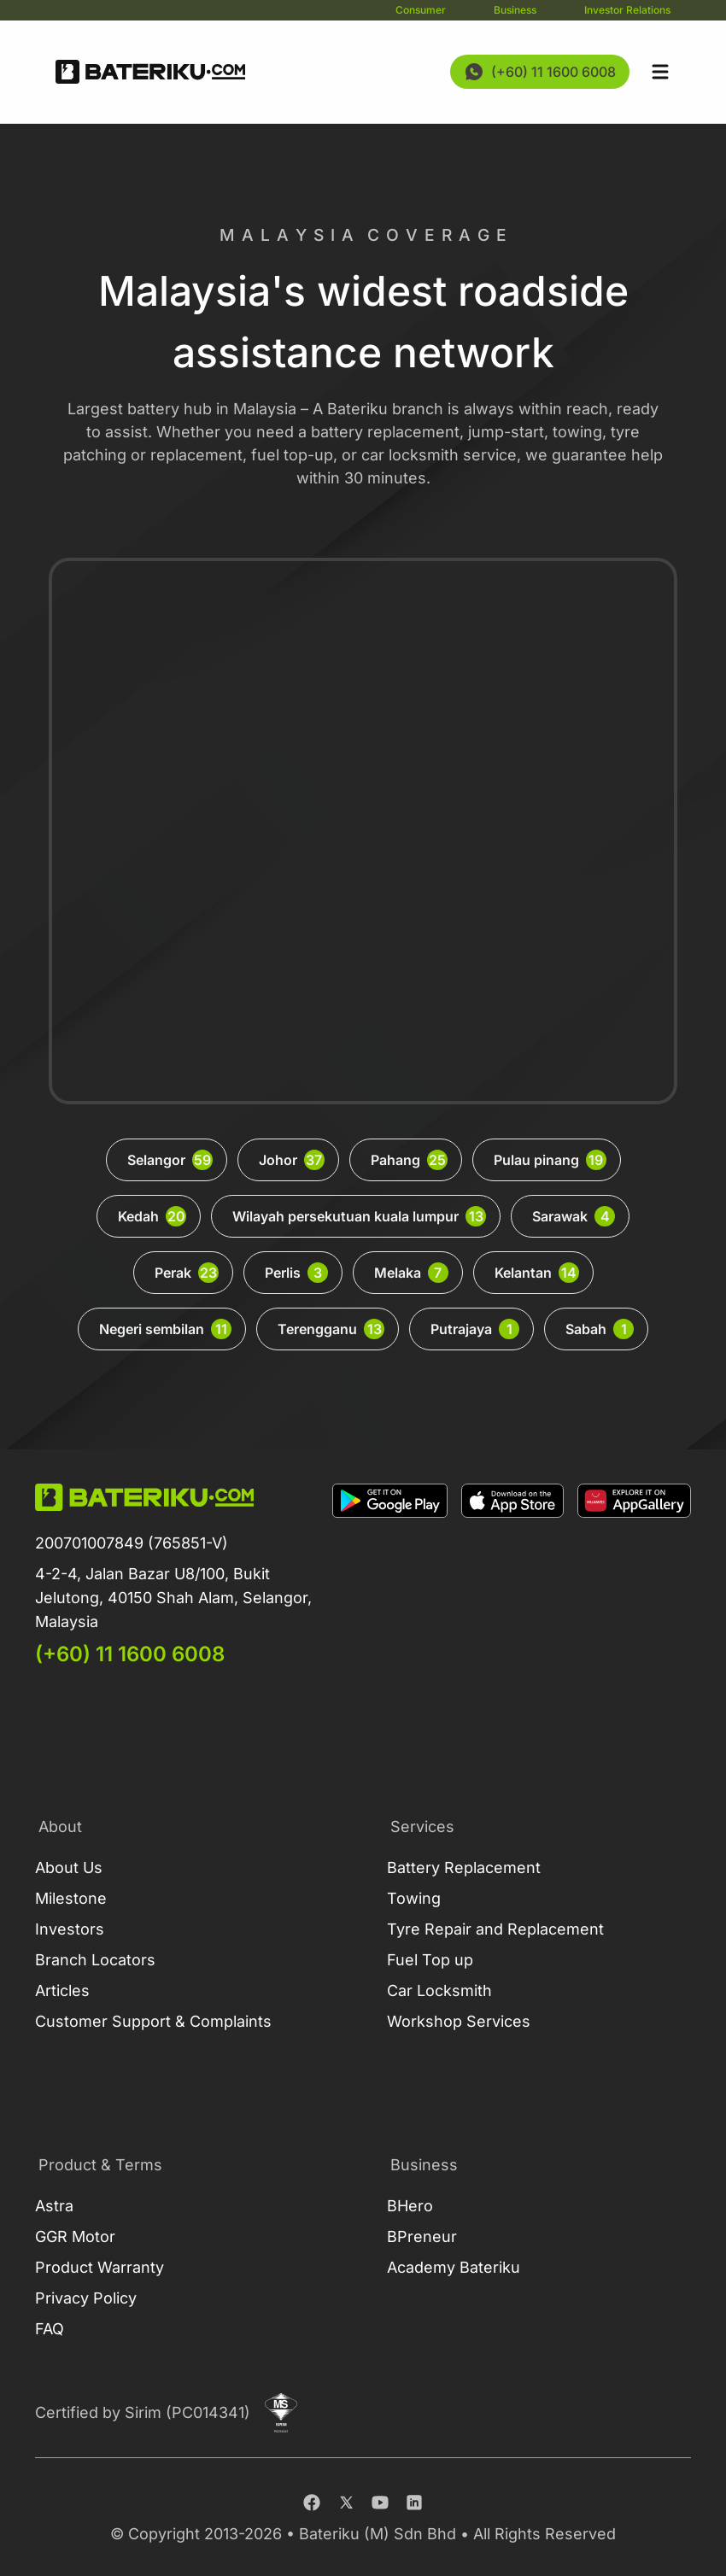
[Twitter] (346, 2502)
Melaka (411, 1272)
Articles (62, 1990)
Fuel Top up (430, 1960)
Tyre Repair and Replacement (495, 1929)
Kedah (152, 1216)
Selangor (170, 1160)
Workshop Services (458, 2021)
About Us (68, 1867)
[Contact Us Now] (539, 72)
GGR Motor (75, 2236)
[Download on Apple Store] (512, 1576)
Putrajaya (474, 1329)
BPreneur (422, 2236)
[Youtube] (380, 2502)
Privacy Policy (86, 2298)
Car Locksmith (439, 1990)
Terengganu (331, 1329)
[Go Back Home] (150, 72)
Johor (292, 1160)
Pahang (409, 1160)
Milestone (71, 1898)
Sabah (599, 1329)
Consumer (420, 9)
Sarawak (573, 1216)
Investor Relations (627, 9)
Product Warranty (99, 2267)
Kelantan (537, 1272)
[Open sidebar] (660, 71)
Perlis (296, 1272)
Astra (54, 2206)
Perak (187, 1272)
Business (515, 9)
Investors (69, 1929)
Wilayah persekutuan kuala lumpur (359, 1216)
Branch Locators (95, 1960)
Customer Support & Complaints (153, 2021)
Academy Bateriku (453, 2267)
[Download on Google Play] (390, 1576)
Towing (414, 1898)
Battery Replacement (464, 1867)
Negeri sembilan (165, 1329)
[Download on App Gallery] (634, 1576)
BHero (410, 2206)
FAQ (49, 2329)
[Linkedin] (414, 2502)
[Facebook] (312, 2502)
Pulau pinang (550, 1160)
